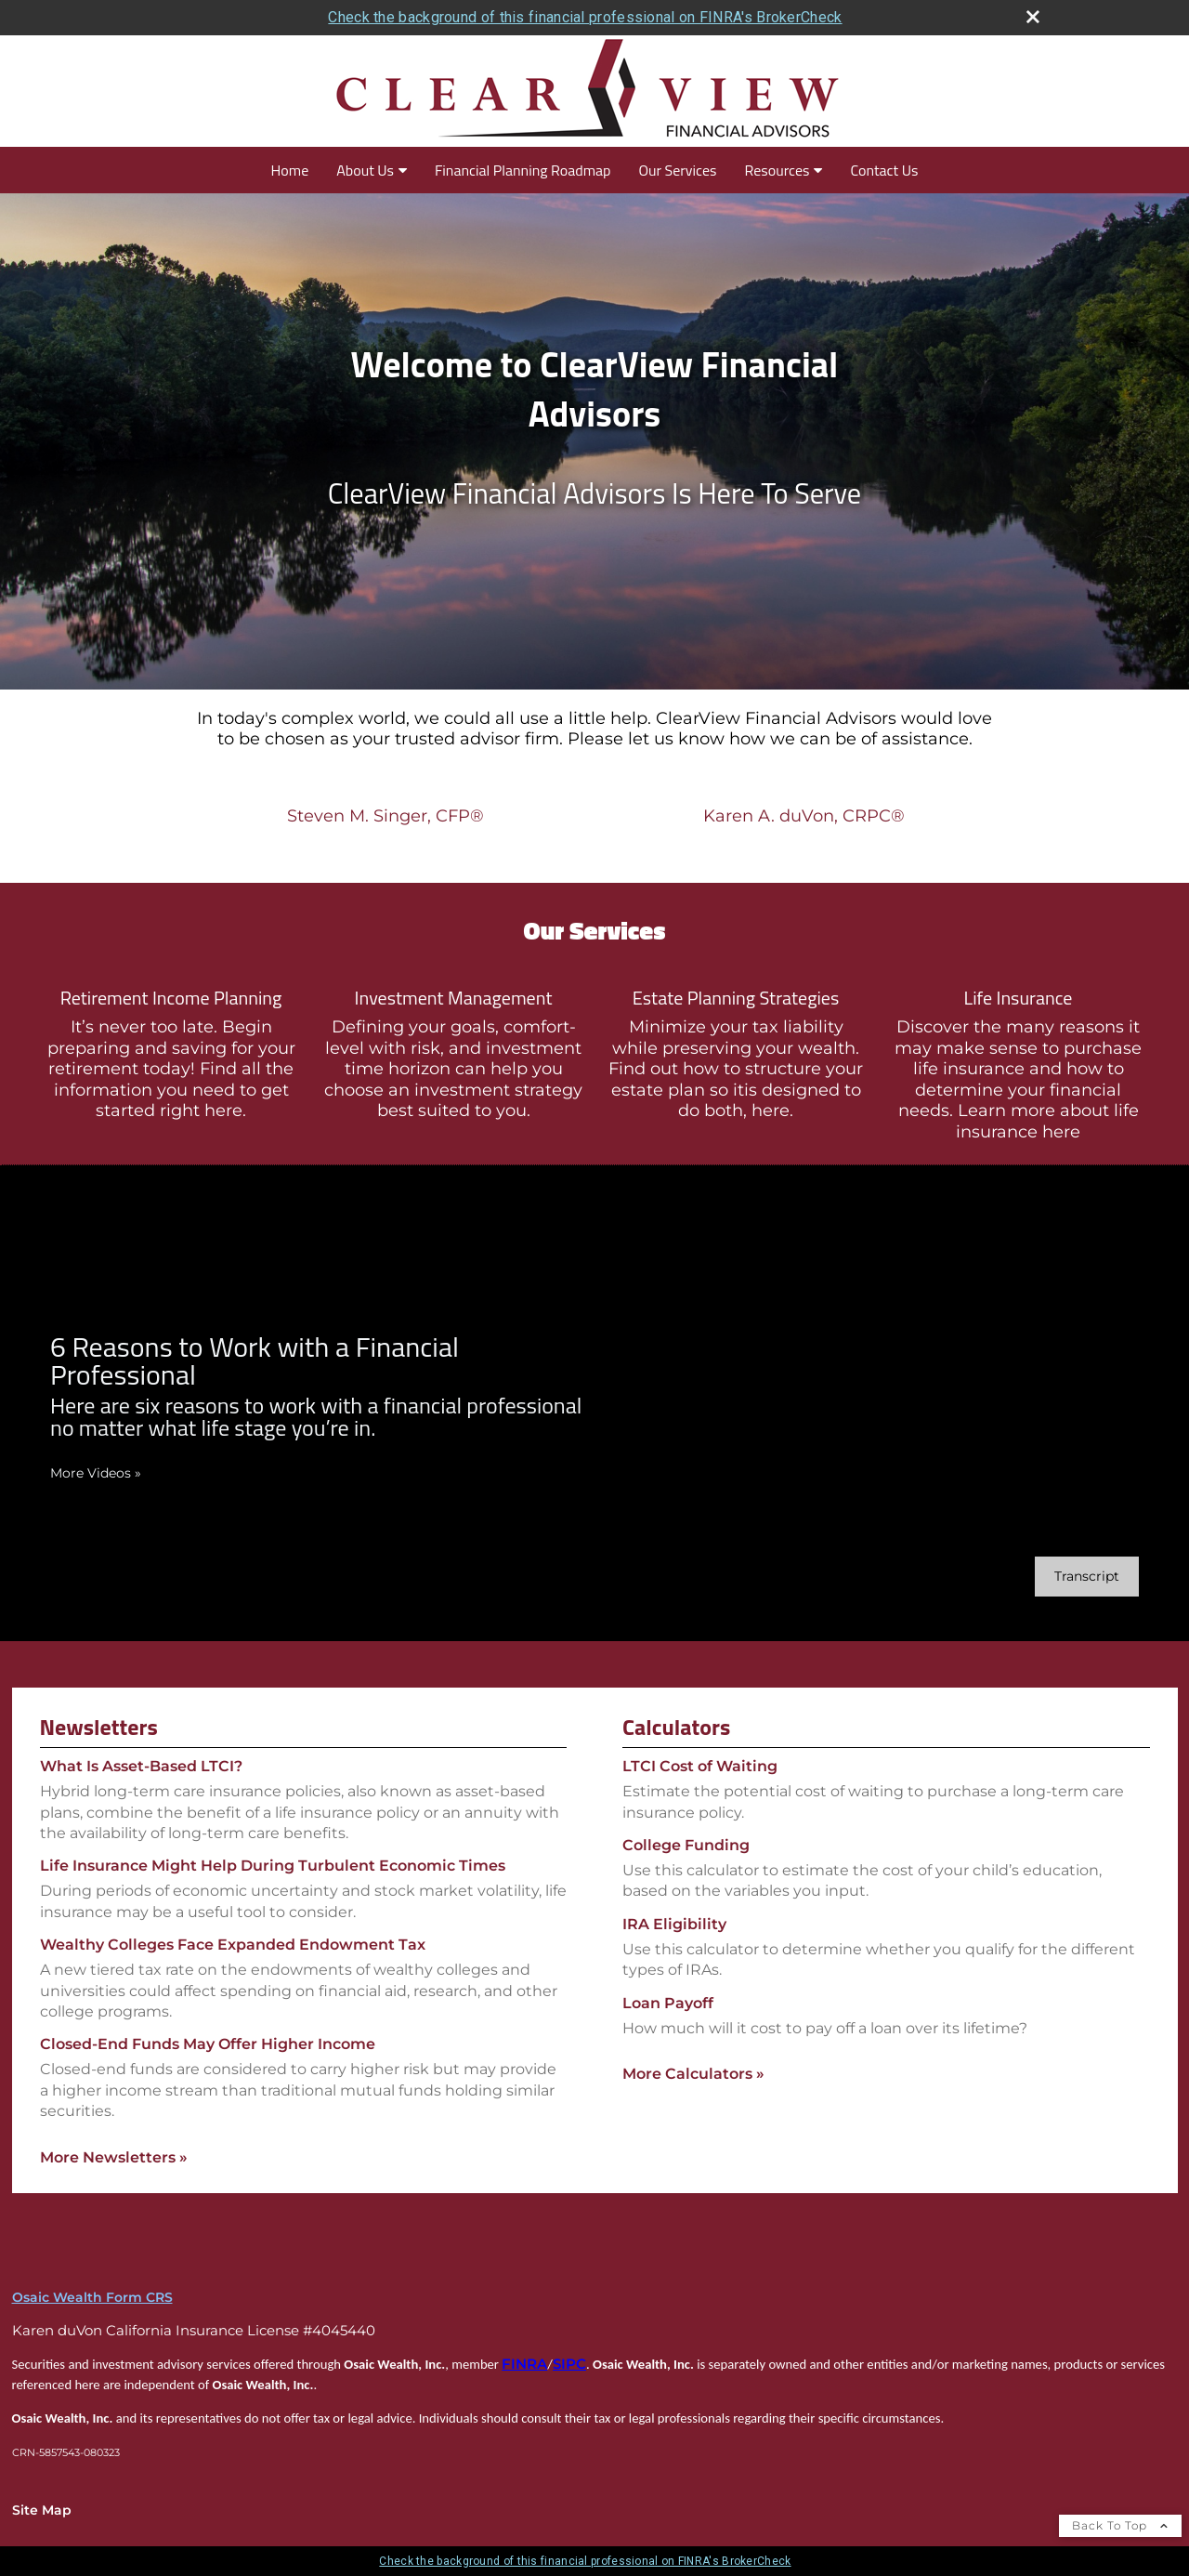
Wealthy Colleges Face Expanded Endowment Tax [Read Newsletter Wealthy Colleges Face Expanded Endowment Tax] (232, 1944)
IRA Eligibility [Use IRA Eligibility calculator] (674, 1924)
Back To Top (1120, 2525)
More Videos (95, 1472)
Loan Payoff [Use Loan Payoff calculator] (667, 2003)
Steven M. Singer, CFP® (385, 816)
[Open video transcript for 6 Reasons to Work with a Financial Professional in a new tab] (1087, 1577)
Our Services (677, 170)
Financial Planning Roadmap (523, 170)
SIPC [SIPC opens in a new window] (569, 2364)
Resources (776, 170)
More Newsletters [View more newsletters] (114, 2157)
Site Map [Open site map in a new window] (42, 2510)
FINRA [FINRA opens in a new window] (524, 2364)
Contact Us (884, 170)
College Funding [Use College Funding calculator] (686, 1845)
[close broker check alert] (1033, 16)
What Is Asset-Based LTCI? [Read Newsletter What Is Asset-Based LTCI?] (141, 1766)
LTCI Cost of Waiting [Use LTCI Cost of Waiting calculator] (699, 1766)
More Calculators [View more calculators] (693, 2074)
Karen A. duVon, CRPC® (804, 816)
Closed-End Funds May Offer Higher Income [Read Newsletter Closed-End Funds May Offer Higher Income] (207, 2044)
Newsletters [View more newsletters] (99, 1726)
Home (290, 170)
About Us (365, 170)
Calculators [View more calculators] (676, 1726)
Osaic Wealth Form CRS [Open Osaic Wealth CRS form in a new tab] (92, 2297)
